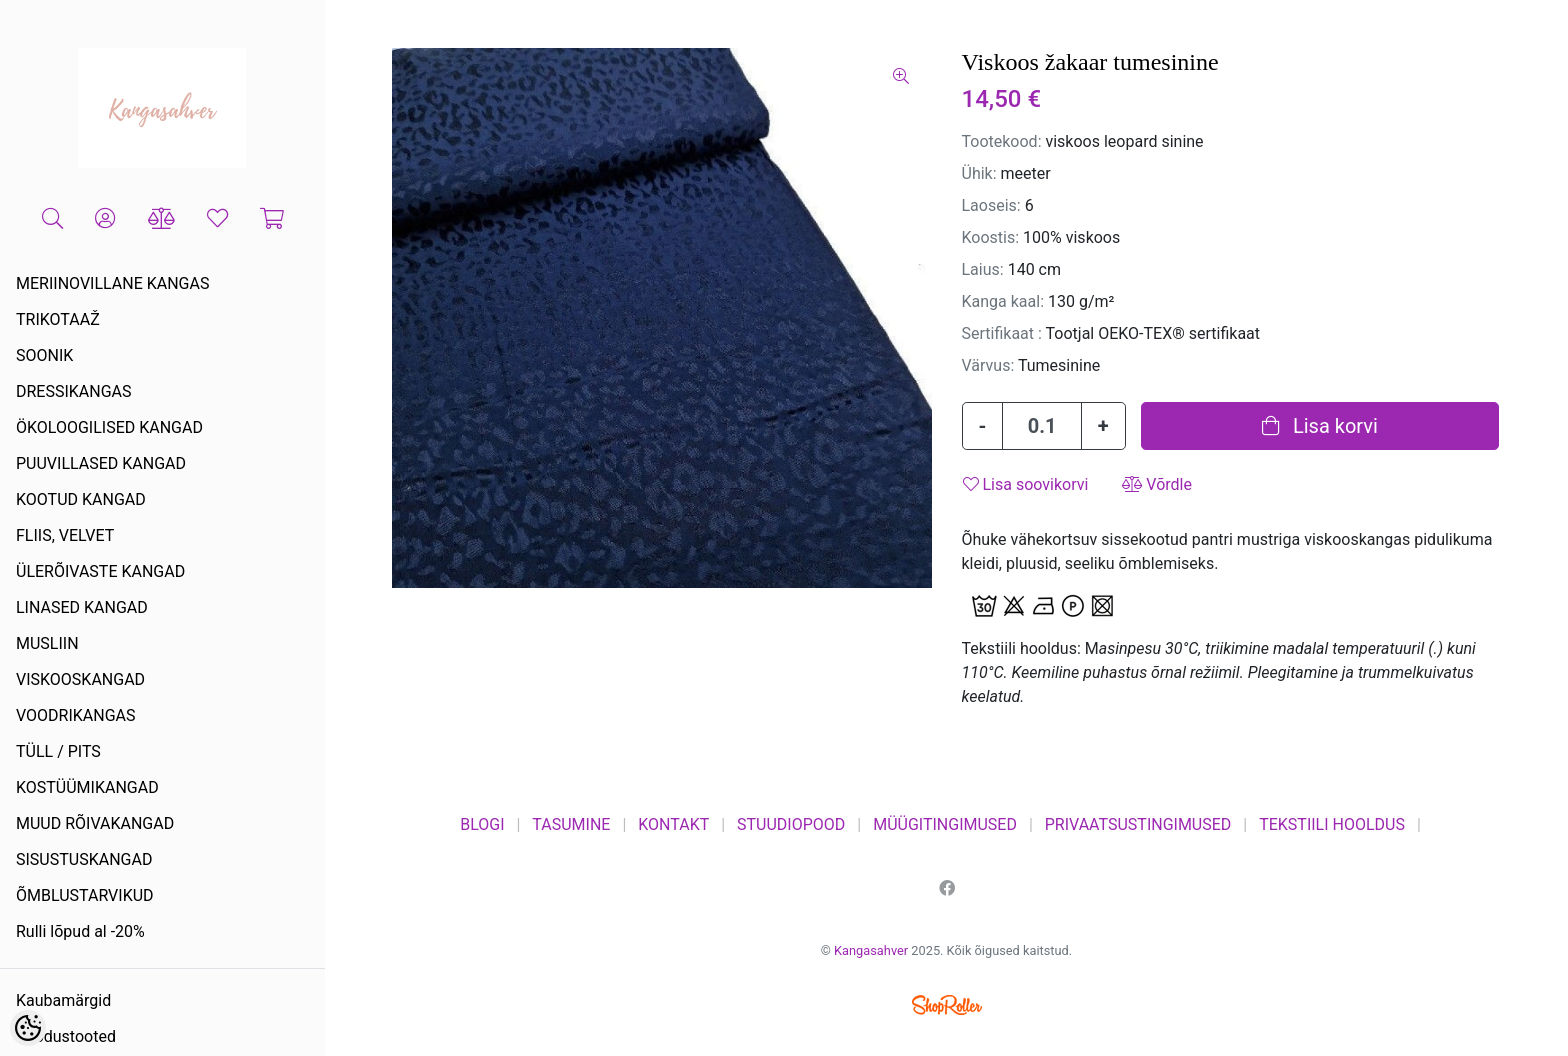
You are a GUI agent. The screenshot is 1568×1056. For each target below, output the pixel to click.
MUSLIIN (47, 643)
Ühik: (979, 173)
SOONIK (44, 355)
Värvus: (988, 365)
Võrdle (1157, 484)
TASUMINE (571, 824)
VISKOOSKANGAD (80, 679)
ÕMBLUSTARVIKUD (85, 895)
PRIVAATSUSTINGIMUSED (1138, 824)
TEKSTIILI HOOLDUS (1332, 824)
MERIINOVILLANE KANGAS (112, 283)
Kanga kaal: (1003, 301)
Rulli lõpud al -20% (80, 931)
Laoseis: (991, 205)
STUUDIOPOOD (791, 824)
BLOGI (482, 824)
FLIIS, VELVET (65, 535)
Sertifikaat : (1002, 333)
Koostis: (991, 237)
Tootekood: (1002, 141)
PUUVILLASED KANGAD (101, 463)
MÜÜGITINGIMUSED (945, 824)
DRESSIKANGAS (74, 391)
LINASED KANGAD (82, 607)
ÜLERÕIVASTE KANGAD (100, 571)
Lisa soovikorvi (1026, 484)
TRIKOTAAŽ (58, 319)
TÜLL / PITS (58, 751)
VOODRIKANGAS (76, 715)
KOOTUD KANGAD (81, 499)
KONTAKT (673, 824)
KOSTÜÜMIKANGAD (87, 787)
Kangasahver (871, 950)
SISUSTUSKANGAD (84, 859)
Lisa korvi (1320, 426)
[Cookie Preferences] (28, 1028)
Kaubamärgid (63, 1000)
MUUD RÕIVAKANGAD (95, 823)
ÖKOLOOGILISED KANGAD (109, 427)
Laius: (983, 269)
